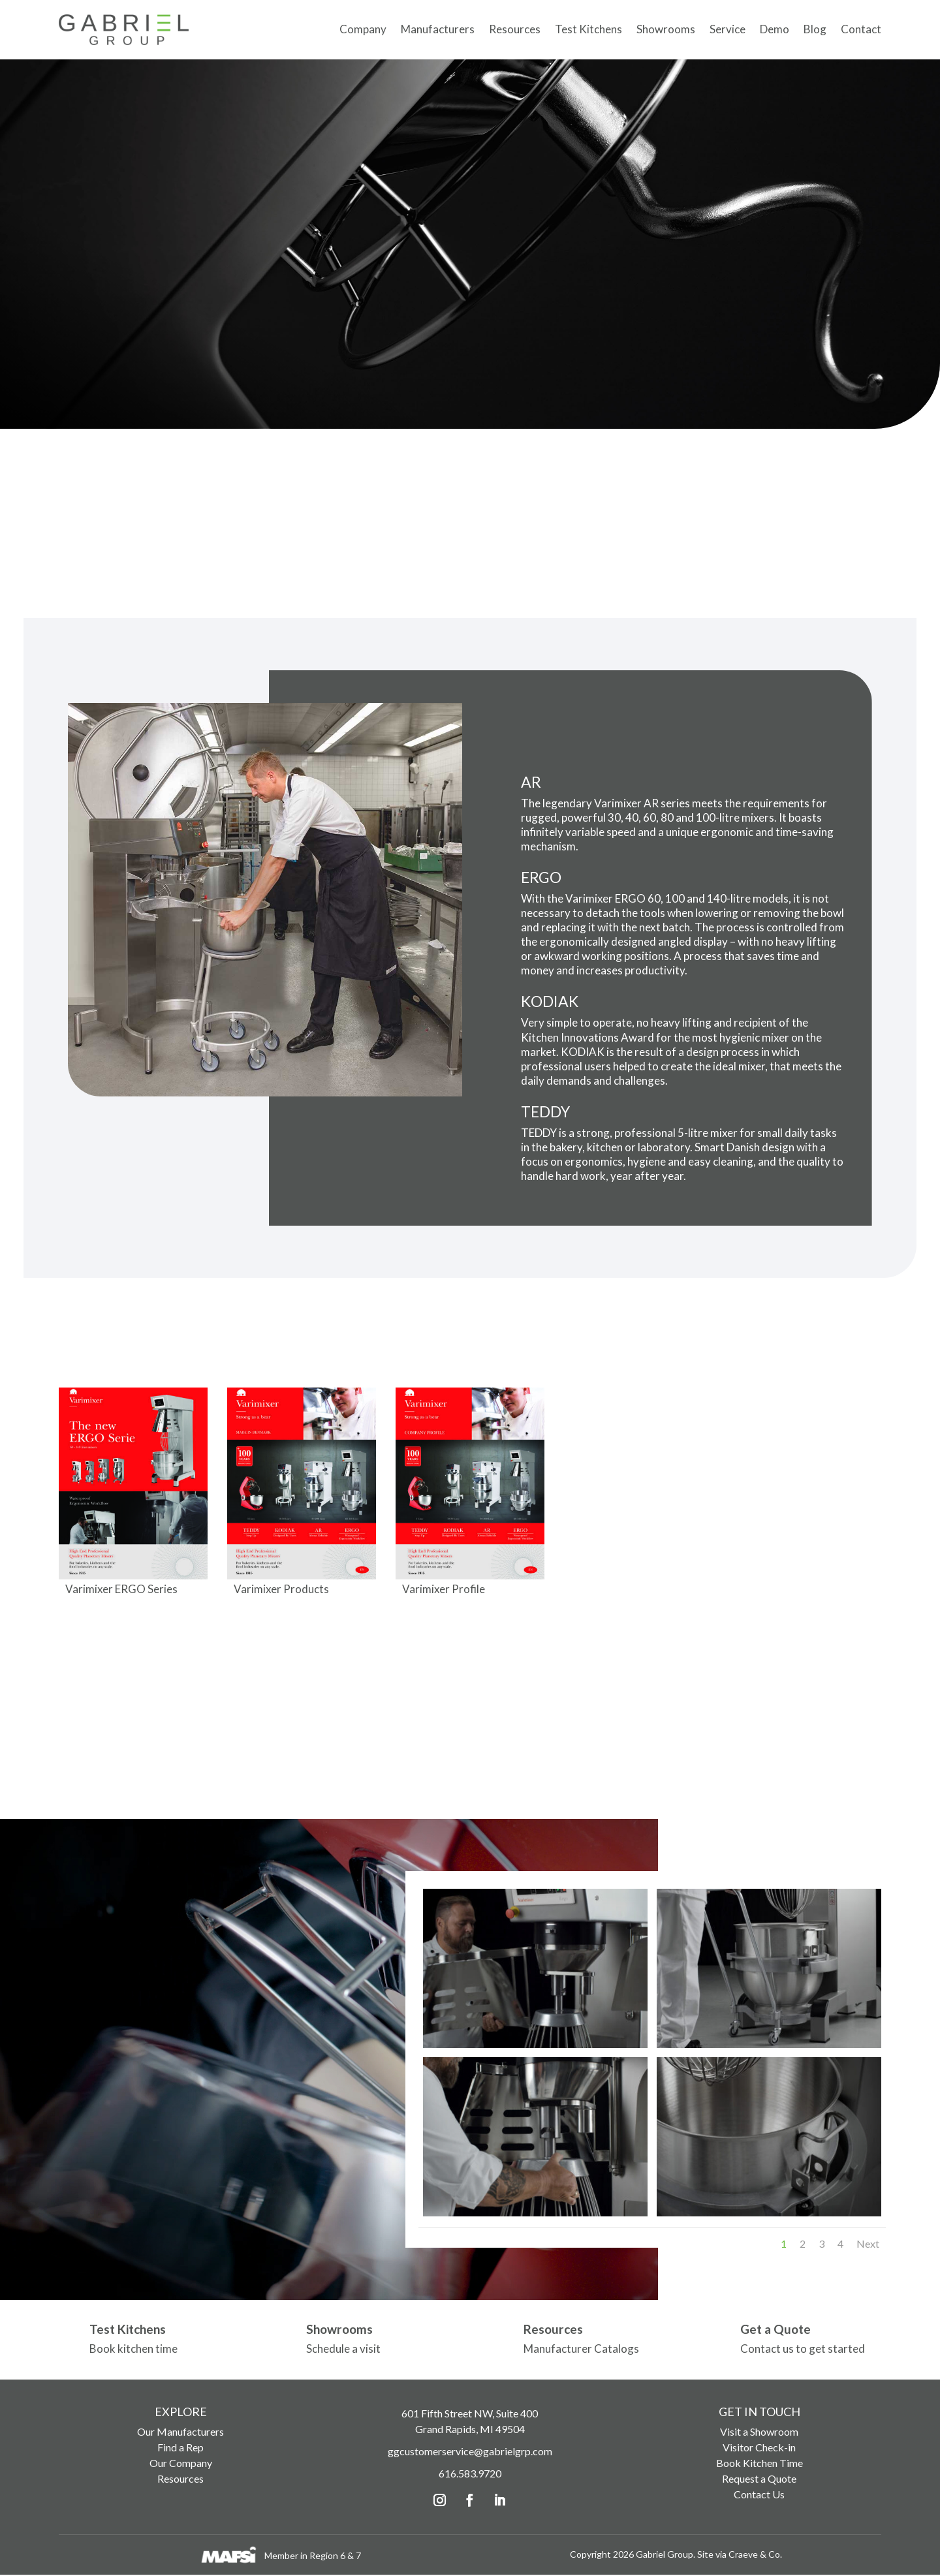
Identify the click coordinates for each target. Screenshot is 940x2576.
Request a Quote (759, 2480)
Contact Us (759, 2495)
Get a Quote (775, 2330)
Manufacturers (438, 28)
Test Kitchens (588, 28)
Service (727, 28)
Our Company (180, 2464)
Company (362, 28)
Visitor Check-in (759, 2448)
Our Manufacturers (180, 2433)
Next (867, 2245)
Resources (514, 28)
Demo (774, 28)
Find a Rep (180, 2448)
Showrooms (665, 28)
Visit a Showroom (759, 2433)
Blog (815, 28)
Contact (861, 28)
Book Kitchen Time (759, 2464)
